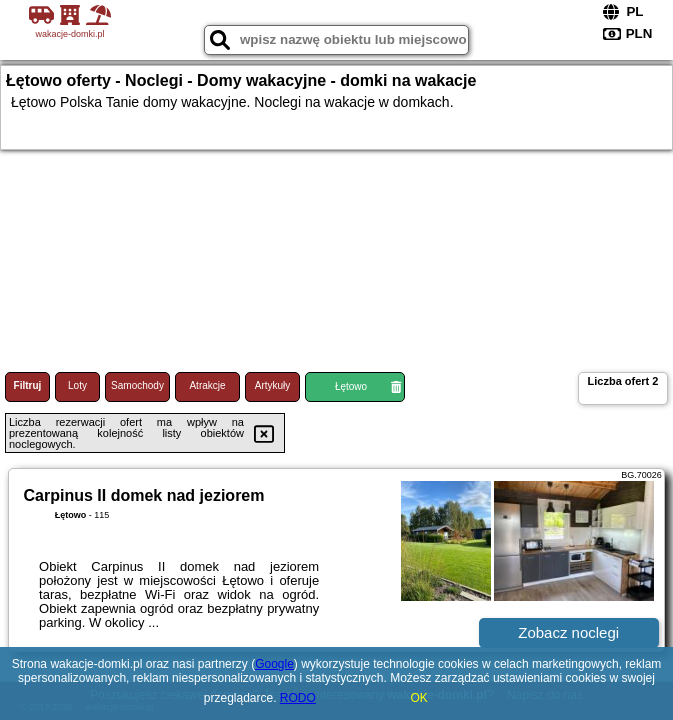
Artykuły (273, 385)
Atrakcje (207, 385)
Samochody (137, 385)
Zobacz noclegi (568, 632)
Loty (77, 385)
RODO (298, 698)
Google (274, 664)
